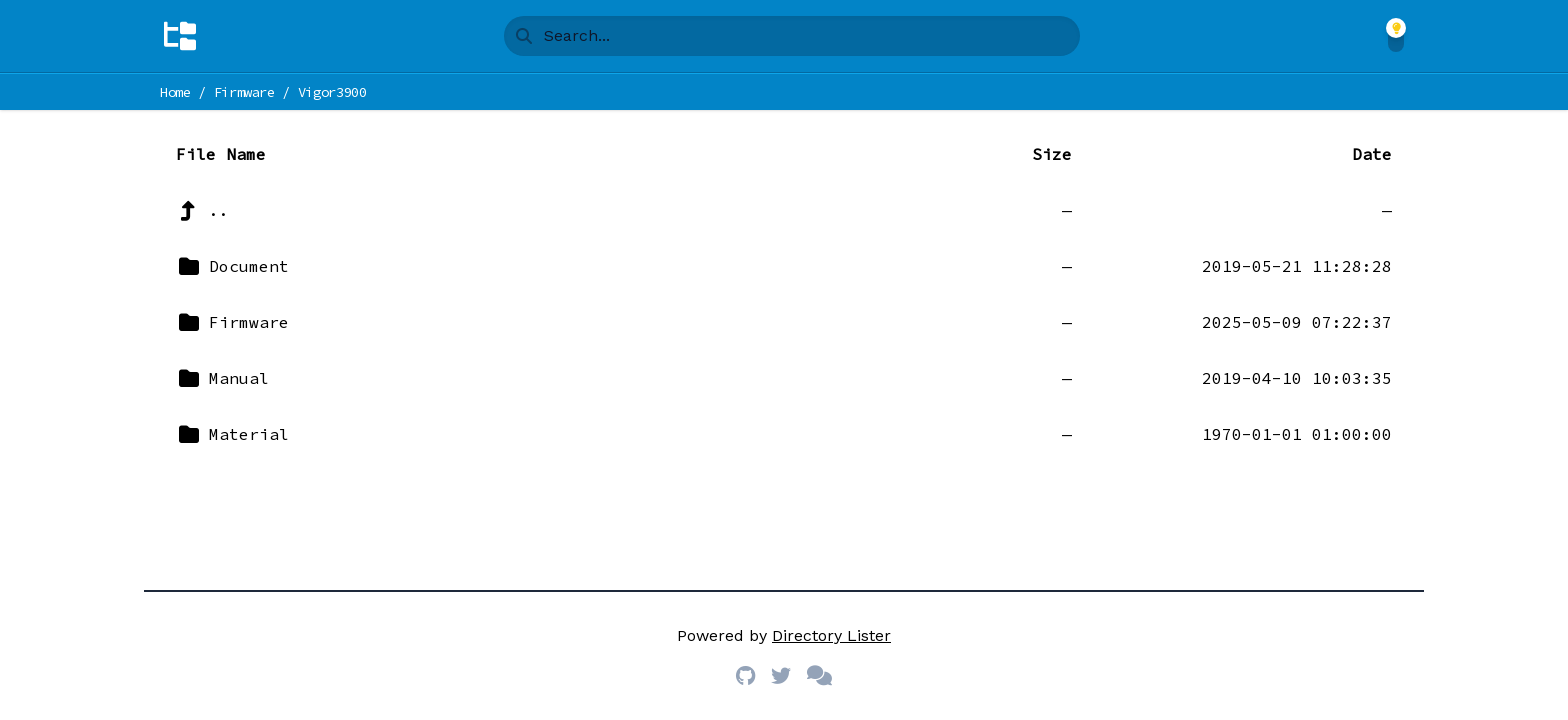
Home (175, 92)
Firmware (244, 92)
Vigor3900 (332, 92)
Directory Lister (831, 635)
